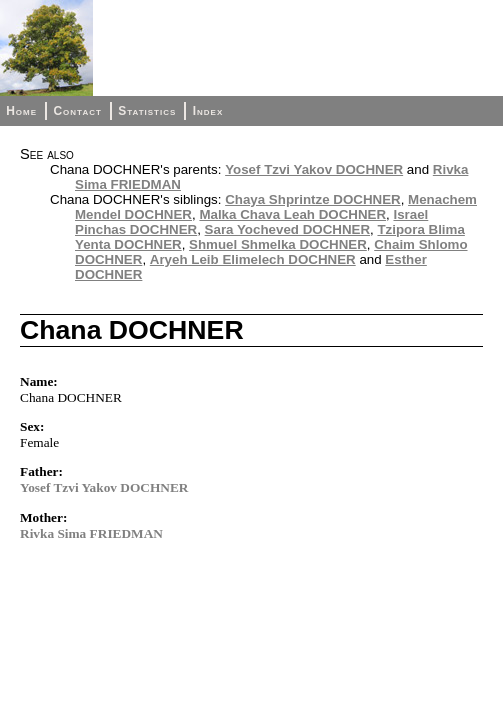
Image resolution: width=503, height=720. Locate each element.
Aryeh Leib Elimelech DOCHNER (253, 259)
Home (21, 111)
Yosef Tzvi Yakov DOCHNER (314, 169)
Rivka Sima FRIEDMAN (91, 533)
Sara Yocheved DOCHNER (287, 229)
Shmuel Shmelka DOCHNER (278, 244)
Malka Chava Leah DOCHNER (292, 214)
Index (208, 111)
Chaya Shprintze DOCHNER (313, 199)
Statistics (147, 111)
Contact (77, 111)
